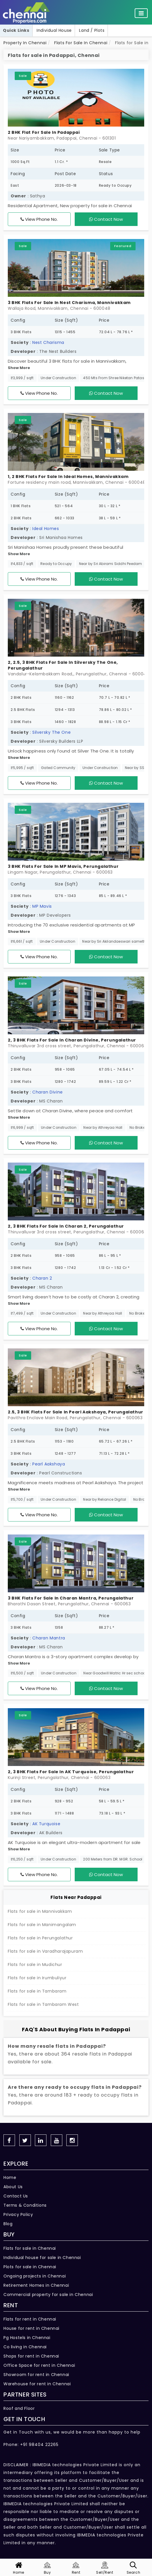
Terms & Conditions (25, 2205)
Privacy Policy (18, 2214)
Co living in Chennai (25, 2347)
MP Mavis (42, 906)
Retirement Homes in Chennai (36, 2285)
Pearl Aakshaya (48, 1464)
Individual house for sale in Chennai (42, 2257)
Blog (7, 2224)
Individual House (54, 30)
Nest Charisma (48, 342)
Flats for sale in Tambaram (37, 1991)
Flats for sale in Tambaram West (43, 2004)
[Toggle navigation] (141, 13)
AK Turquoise (46, 1824)
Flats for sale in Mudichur (35, 1964)
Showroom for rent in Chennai (36, 2374)
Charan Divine (47, 1092)
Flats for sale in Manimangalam (42, 1925)
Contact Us (15, 2196)
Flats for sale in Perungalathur (40, 1938)
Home (9, 2177)
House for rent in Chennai (31, 2328)
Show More (19, 367)
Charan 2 (42, 1278)
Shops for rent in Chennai (31, 2356)
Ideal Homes (45, 528)
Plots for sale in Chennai (29, 2267)
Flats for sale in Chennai (29, 2248)
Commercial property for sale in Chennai (48, 2294)
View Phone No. (39, 219)
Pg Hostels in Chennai (26, 2337)
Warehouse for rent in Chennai (37, 2384)
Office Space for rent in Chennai (39, 2365)
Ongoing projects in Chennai (34, 2276)
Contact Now (106, 219)
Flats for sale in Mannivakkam (40, 1911)
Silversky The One (51, 732)
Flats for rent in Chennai (29, 2319)
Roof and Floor (19, 2408)
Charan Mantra (48, 1638)
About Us (13, 2187)
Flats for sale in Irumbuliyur (37, 1978)
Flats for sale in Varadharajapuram (45, 1951)
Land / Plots (91, 30)
